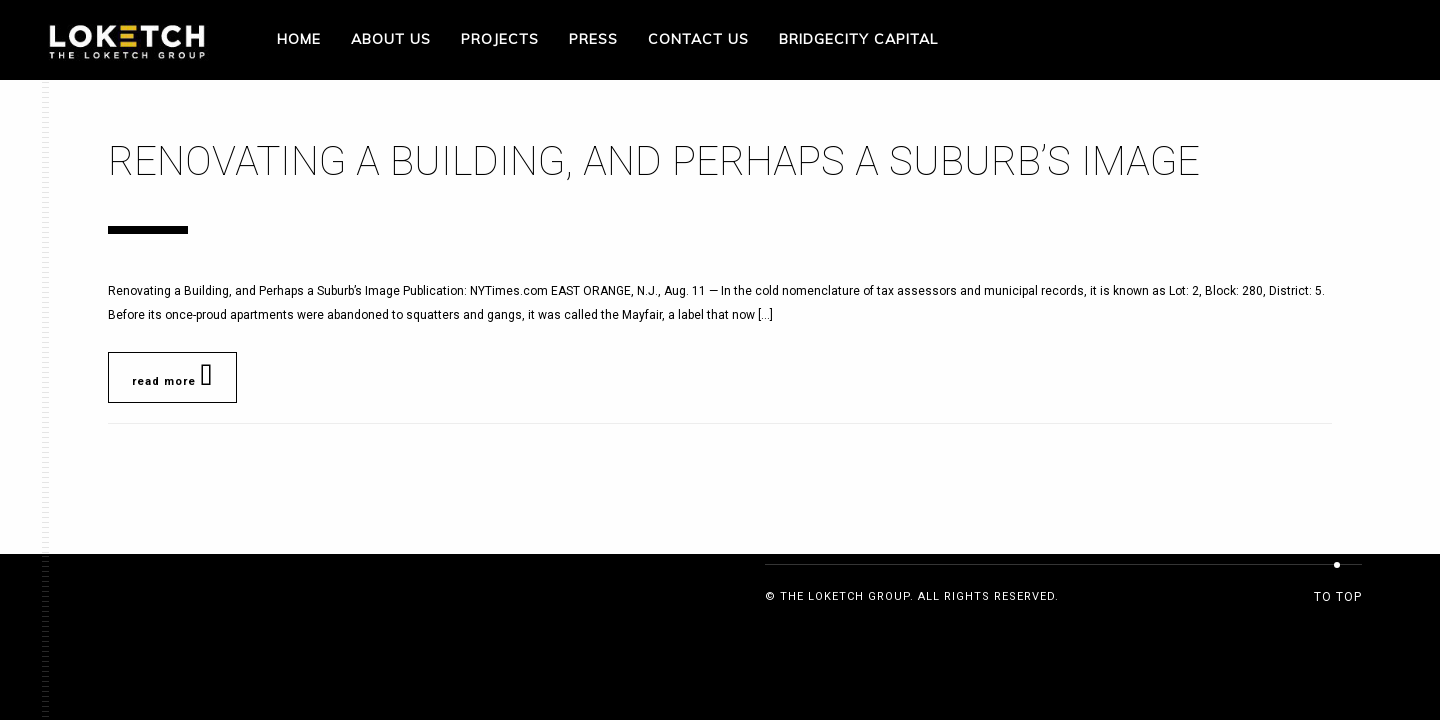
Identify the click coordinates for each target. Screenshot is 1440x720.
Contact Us (698, 39)
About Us (391, 39)
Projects (500, 39)
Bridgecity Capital (858, 39)
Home (299, 39)
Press (593, 39)
